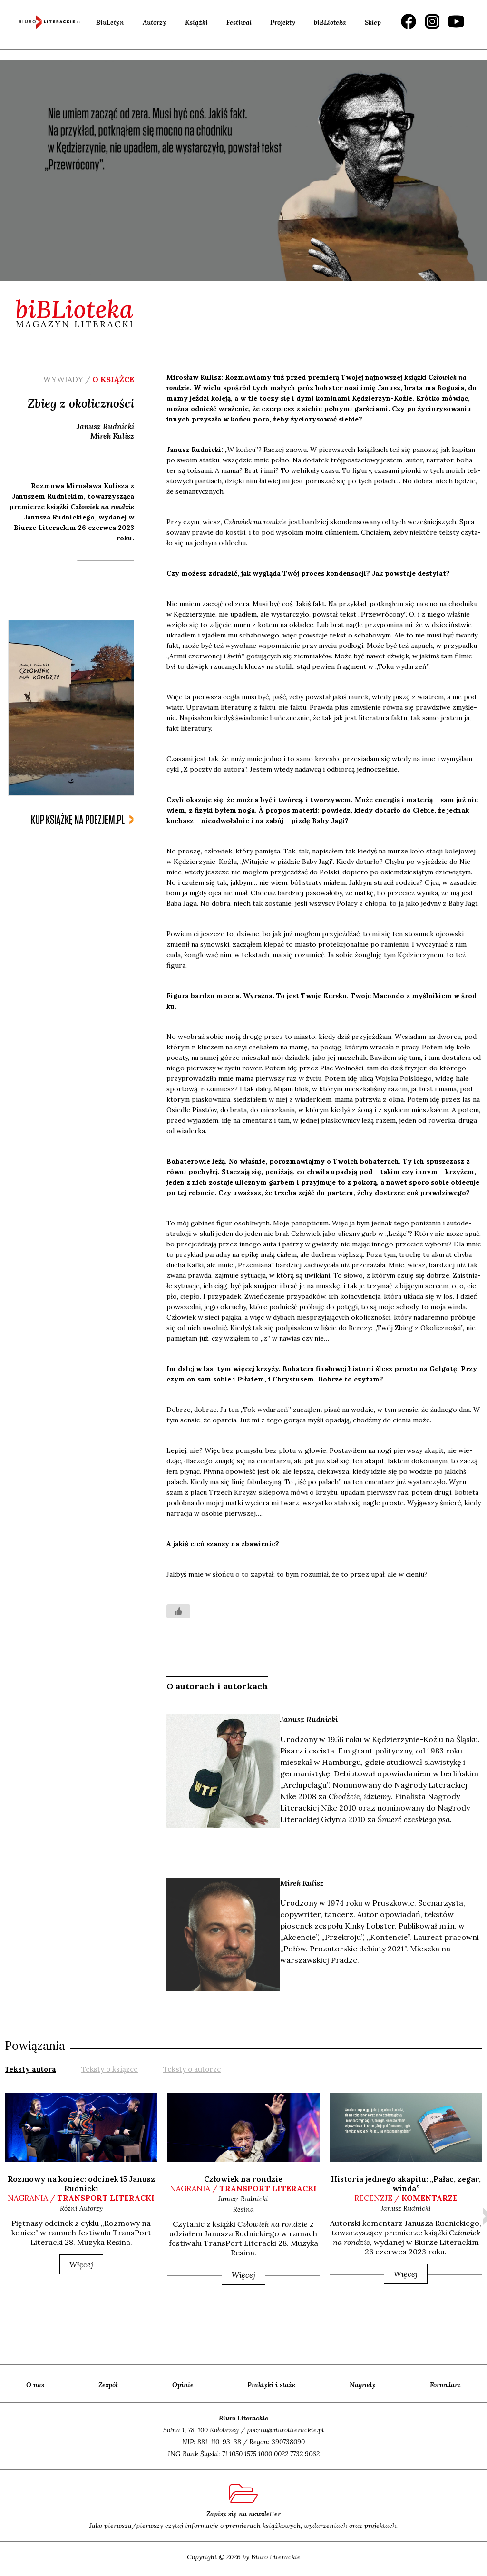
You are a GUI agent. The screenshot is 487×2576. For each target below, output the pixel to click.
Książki (196, 22)
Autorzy (154, 22)
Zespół (108, 2384)
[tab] (30, 2068)
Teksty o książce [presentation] (109, 2069)
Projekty (282, 22)
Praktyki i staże (271, 2384)
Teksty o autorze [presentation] (192, 2069)
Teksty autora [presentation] (30, 2069)
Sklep (373, 22)
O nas (35, 2384)
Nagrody (363, 2384)
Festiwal (239, 22)
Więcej (81, 2264)
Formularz (445, 2384)
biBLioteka (330, 22)
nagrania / (81, 2198)
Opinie (183, 2384)
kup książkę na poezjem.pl (78, 819)
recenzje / (406, 2198)
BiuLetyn (110, 22)
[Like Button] (178, 1611)
